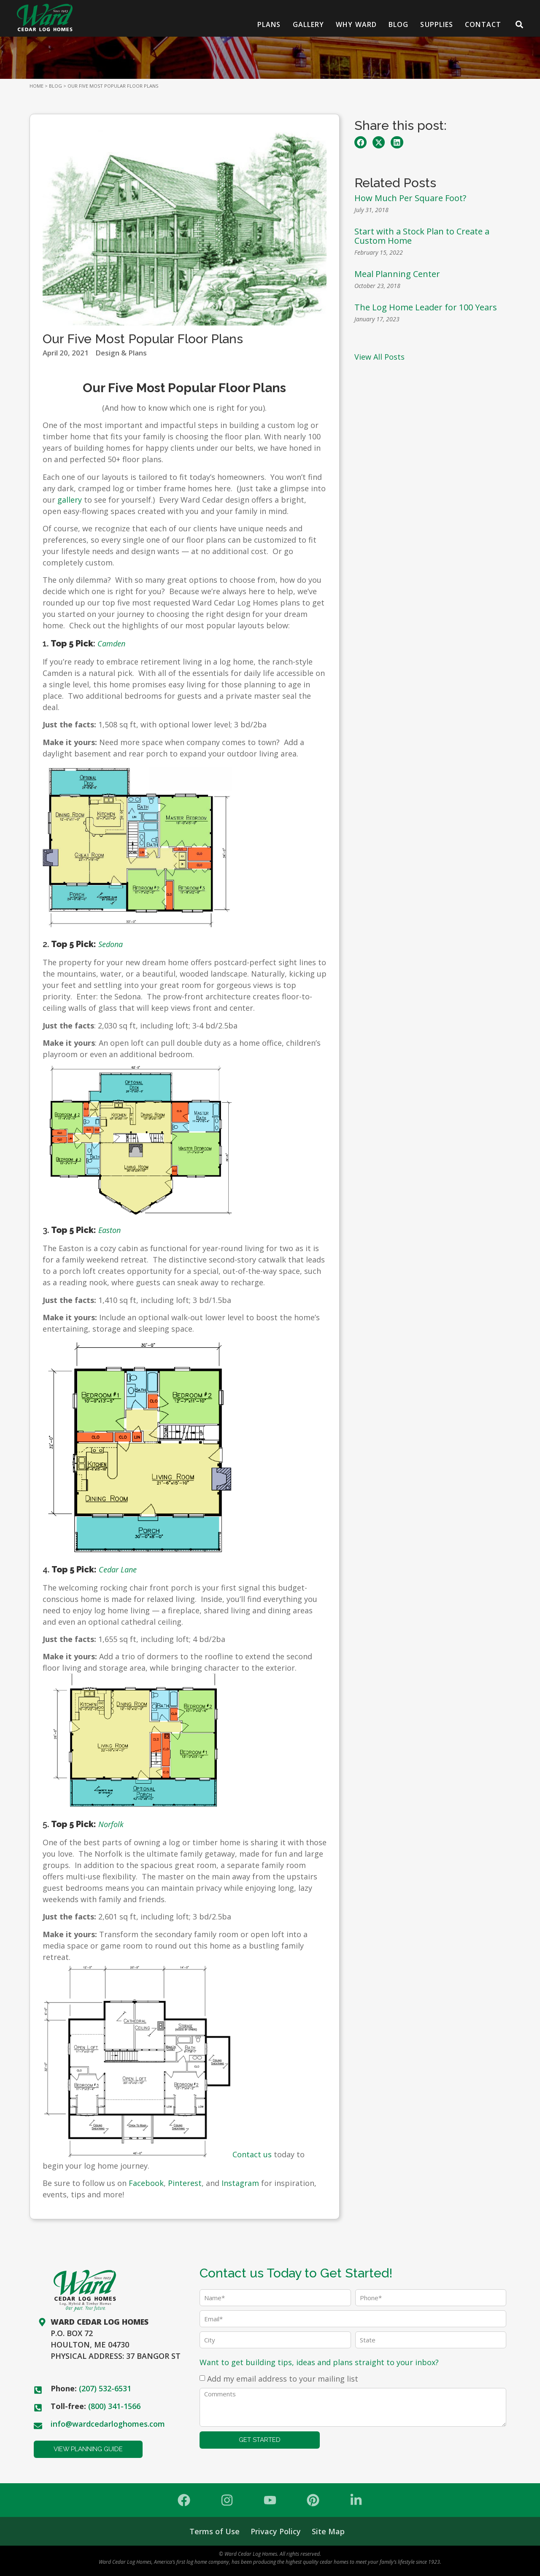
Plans (269, 24)
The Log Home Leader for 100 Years (426, 307)
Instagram (240, 2183)
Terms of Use (214, 2531)
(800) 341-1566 (114, 2406)
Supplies (436, 24)
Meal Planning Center (397, 274)
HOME (36, 86)
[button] (360, 142)
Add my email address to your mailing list (282, 2379)
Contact (483, 24)
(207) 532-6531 (105, 2388)
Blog (398, 24)
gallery (69, 500)
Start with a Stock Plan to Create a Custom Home (421, 236)
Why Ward (356, 24)
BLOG (55, 86)
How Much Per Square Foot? (410, 198)
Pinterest (185, 2183)
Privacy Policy (276, 2531)
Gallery (308, 24)
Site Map (328, 2531)
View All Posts (379, 357)
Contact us (252, 2154)
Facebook (146, 2183)
